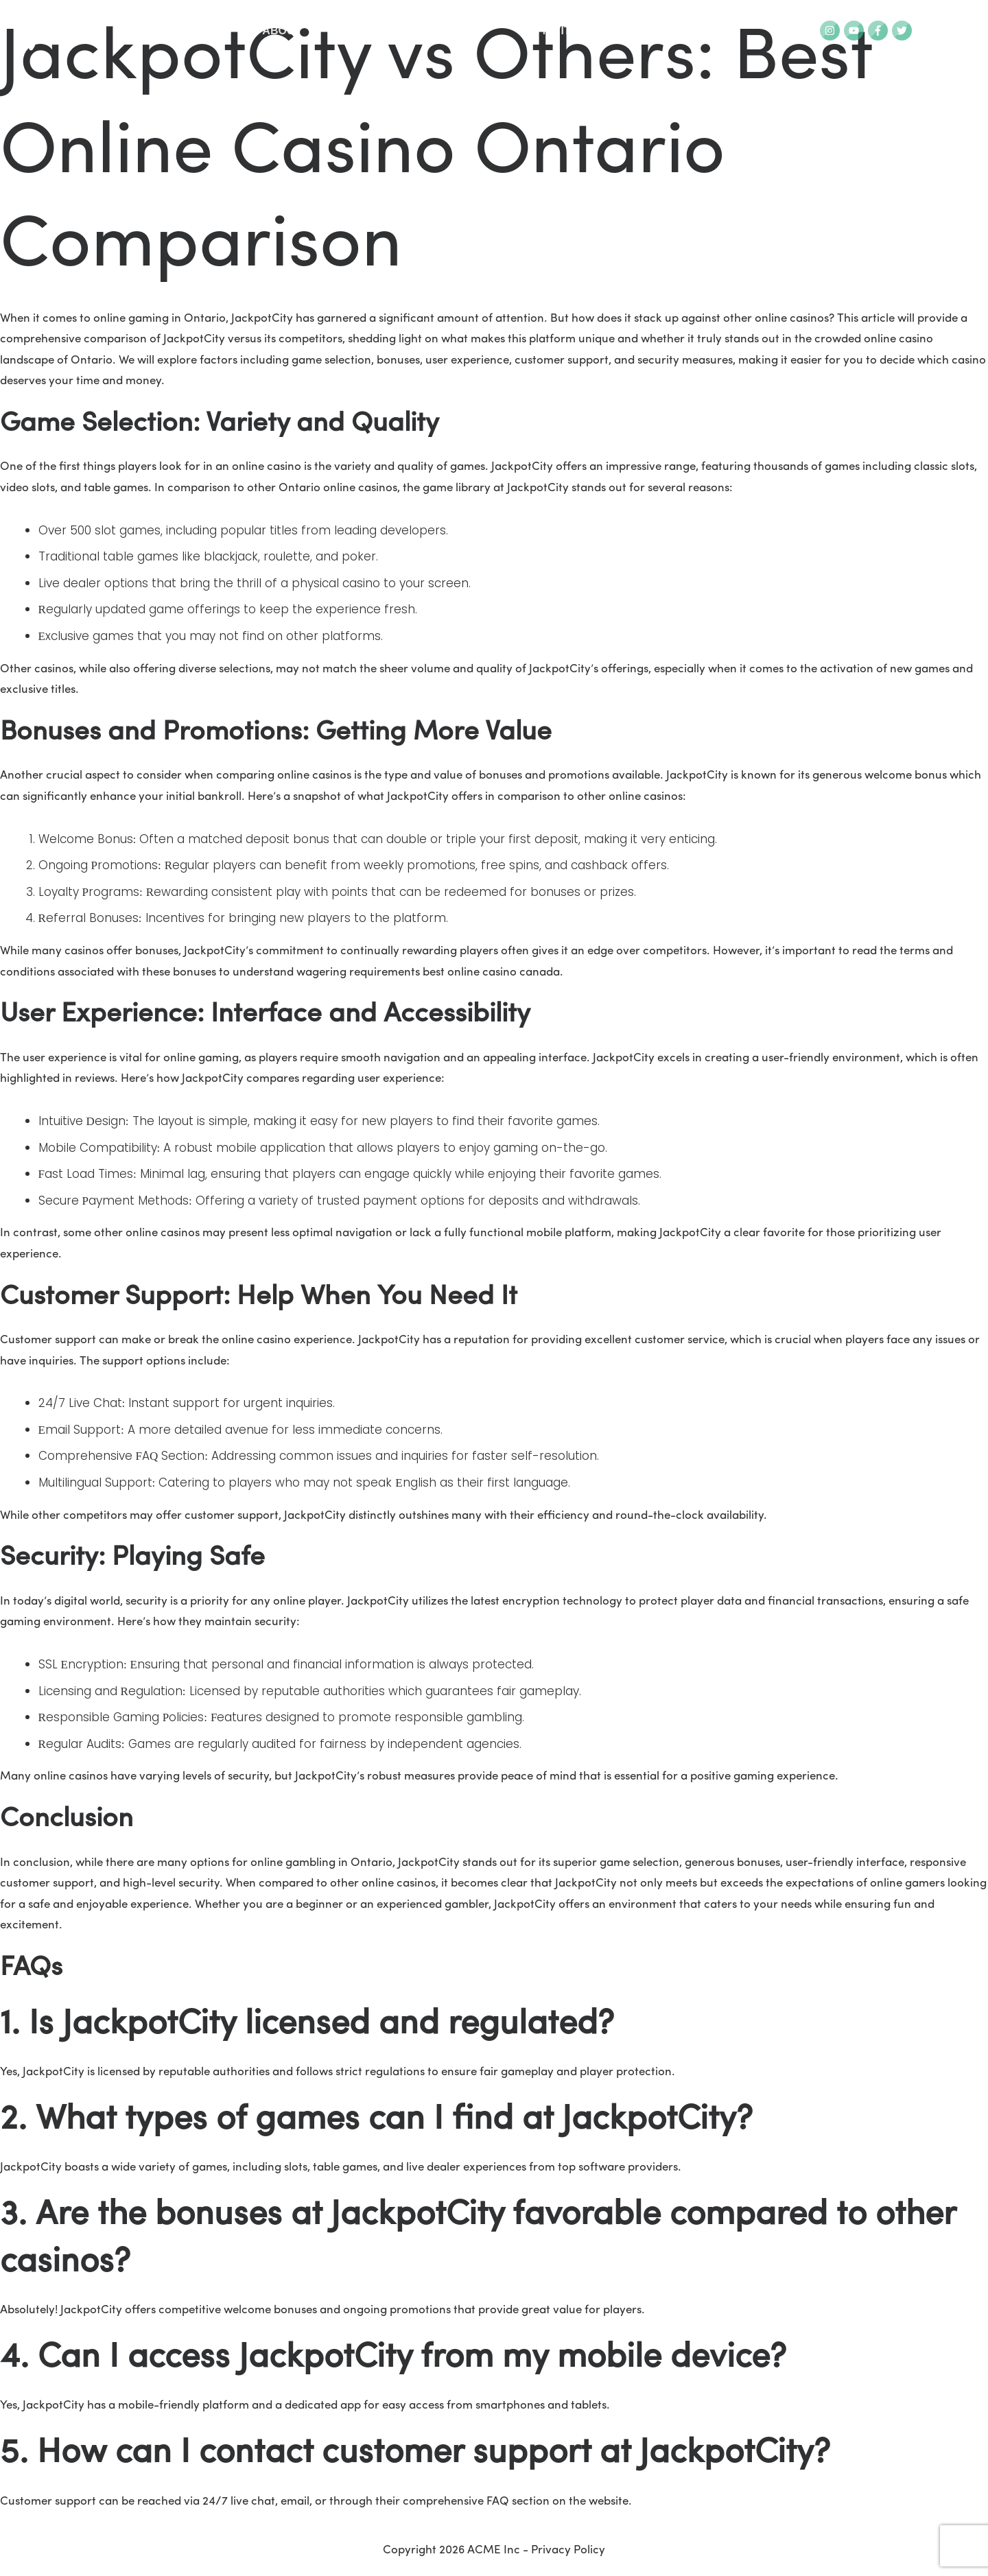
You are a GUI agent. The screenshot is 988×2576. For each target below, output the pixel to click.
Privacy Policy (568, 2550)
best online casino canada (491, 972)
